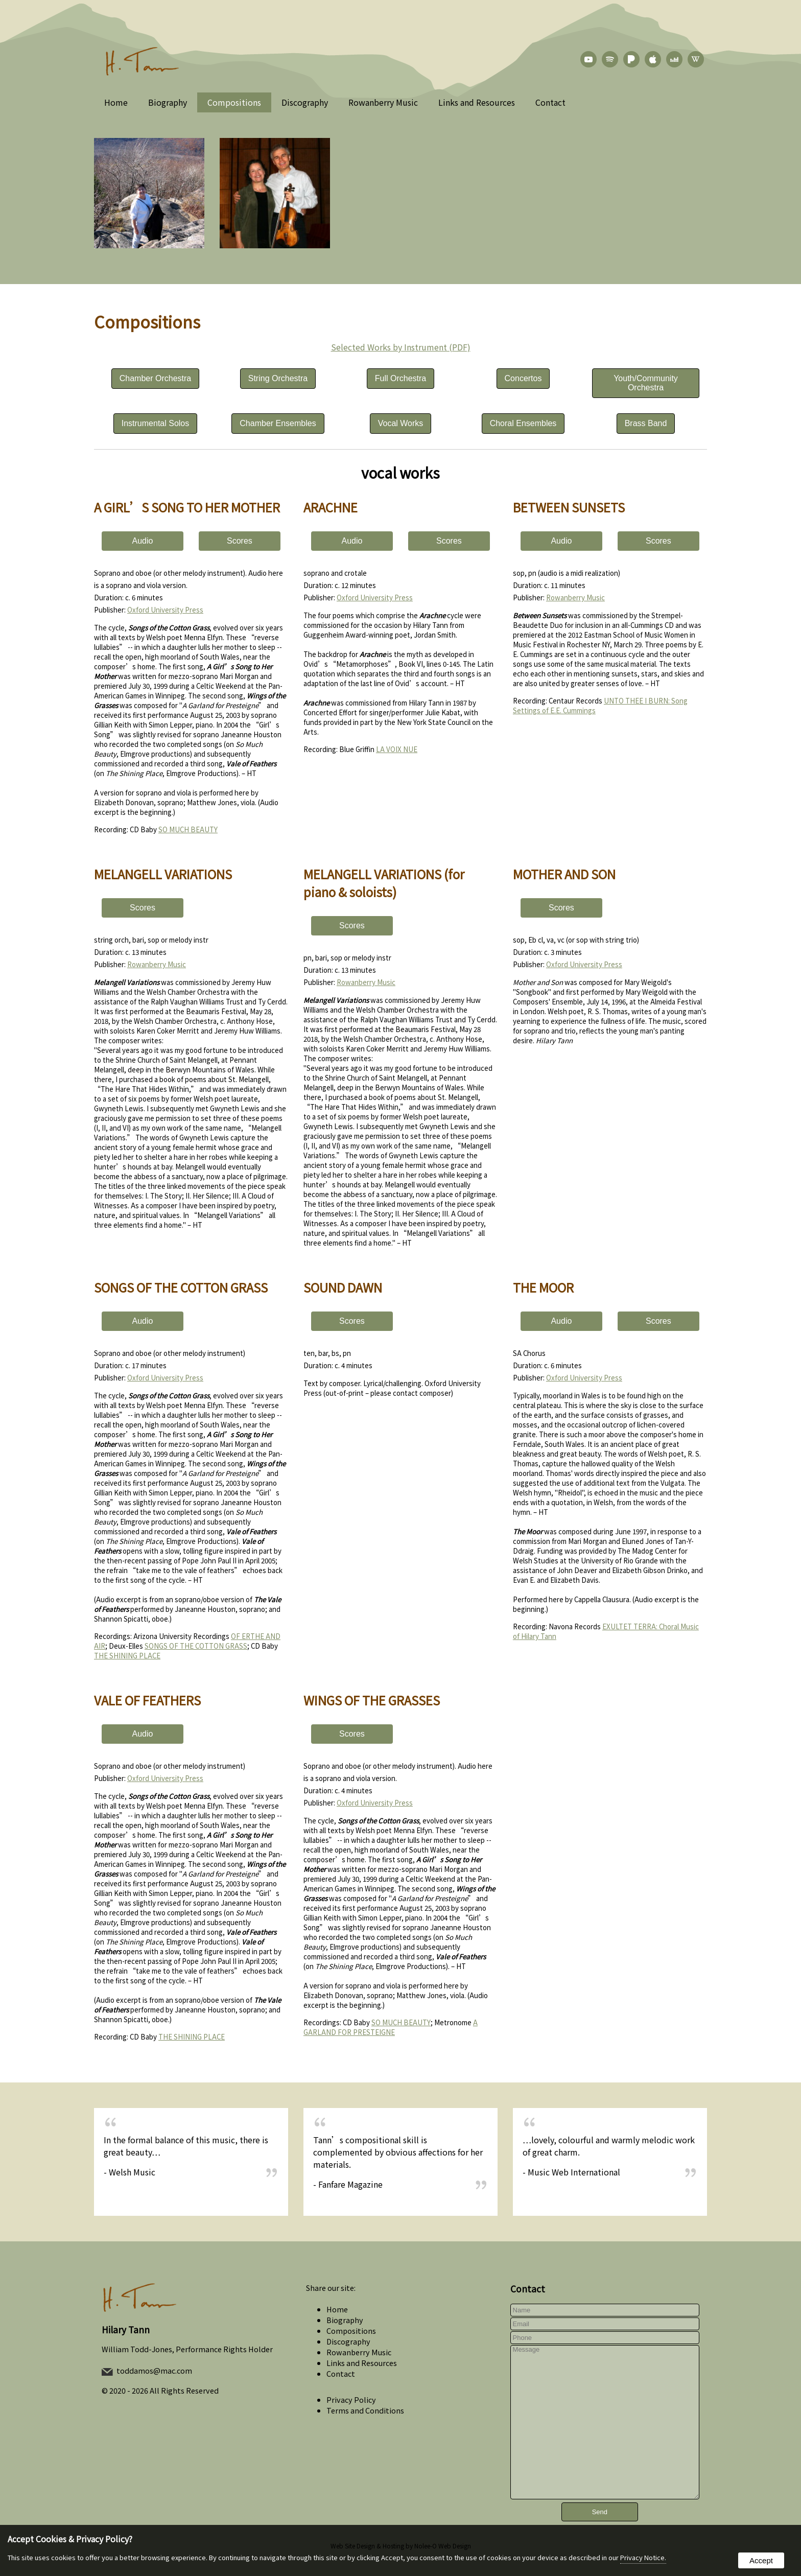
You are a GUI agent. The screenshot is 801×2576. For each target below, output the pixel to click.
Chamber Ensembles (278, 423)
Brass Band (646, 423)
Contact (550, 102)
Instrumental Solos (156, 423)
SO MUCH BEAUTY (188, 829)
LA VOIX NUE (396, 749)
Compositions (234, 102)
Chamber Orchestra (156, 378)
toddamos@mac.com (154, 2370)
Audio (142, 540)
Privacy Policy (351, 2399)
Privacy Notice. (643, 2557)
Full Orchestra (400, 378)
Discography (304, 102)
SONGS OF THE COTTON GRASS (196, 1646)
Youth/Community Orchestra (646, 383)
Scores (239, 540)
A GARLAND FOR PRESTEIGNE (390, 2027)
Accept (761, 2560)
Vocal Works (400, 423)
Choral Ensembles (523, 423)
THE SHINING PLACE (127, 1655)
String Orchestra (278, 378)
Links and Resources (476, 102)
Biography (167, 102)
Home (116, 102)
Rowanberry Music (383, 102)
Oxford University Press (165, 610)
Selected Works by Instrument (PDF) (400, 347)
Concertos (523, 378)
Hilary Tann (126, 2329)
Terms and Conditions (365, 2410)
